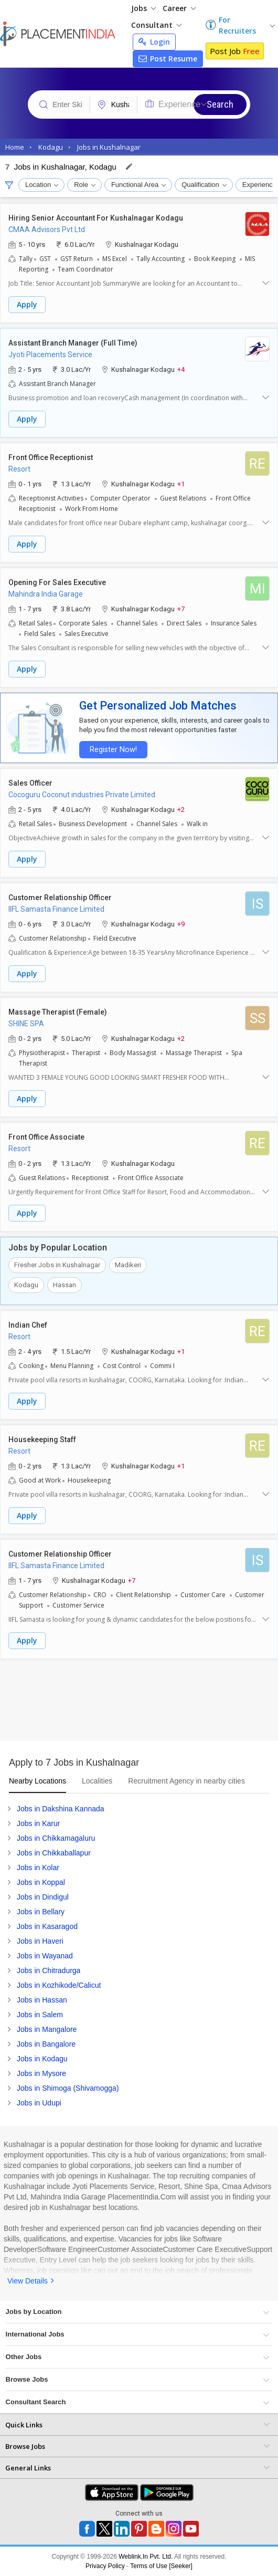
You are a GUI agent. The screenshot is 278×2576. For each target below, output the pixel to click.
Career (179, 8)
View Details (27, 2281)
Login (154, 42)
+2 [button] (181, 809)
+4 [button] (181, 368)
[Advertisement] (139, 1703)
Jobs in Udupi (39, 2103)
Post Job (235, 51)
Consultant (156, 25)
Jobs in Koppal (41, 1882)
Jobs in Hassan (42, 2000)
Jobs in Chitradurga (48, 1970)
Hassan (64, 1285)
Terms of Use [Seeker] (161, 2566)
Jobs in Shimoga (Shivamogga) (68, 2088)
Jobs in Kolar (38, 1867)
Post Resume (167, 59)
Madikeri (128, 1265)
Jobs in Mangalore (47, 2029)
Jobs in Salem (40, 2014)
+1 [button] (181, 483)
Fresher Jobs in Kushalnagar (57, 1265)
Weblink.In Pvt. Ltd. (146, 2556)
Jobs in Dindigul (43, 1897)
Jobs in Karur (38, 1823)
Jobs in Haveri (40, 1941)
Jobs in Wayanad (45, 1956)
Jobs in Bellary (41, 1911)
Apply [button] (27, 304)
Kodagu (26, 1285)
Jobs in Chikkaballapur (54, 1853)
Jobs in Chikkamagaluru (56, 1838)
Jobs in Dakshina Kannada (60, 1809)
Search (220, 104)
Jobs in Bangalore (46, 2044)
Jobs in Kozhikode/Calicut (59, 1985)
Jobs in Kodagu (42, 2058)
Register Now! (113, 749)
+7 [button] (181, 608)
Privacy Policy (105, 2566)
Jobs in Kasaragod (47, 1926)
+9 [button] (181, 923)
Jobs (143, 8)
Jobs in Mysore (41, 2073)
